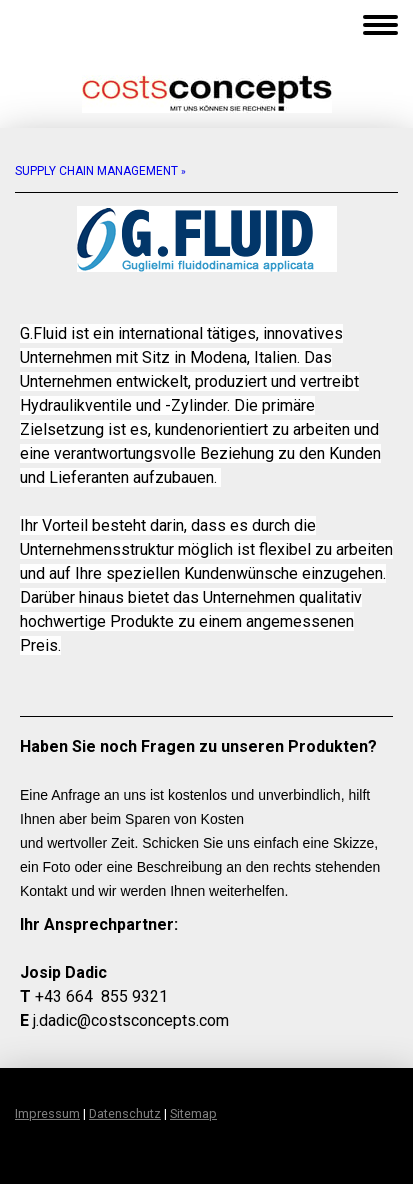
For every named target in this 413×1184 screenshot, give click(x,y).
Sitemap (193, 1113)
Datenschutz (125, 1113)
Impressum (47, 1113)
